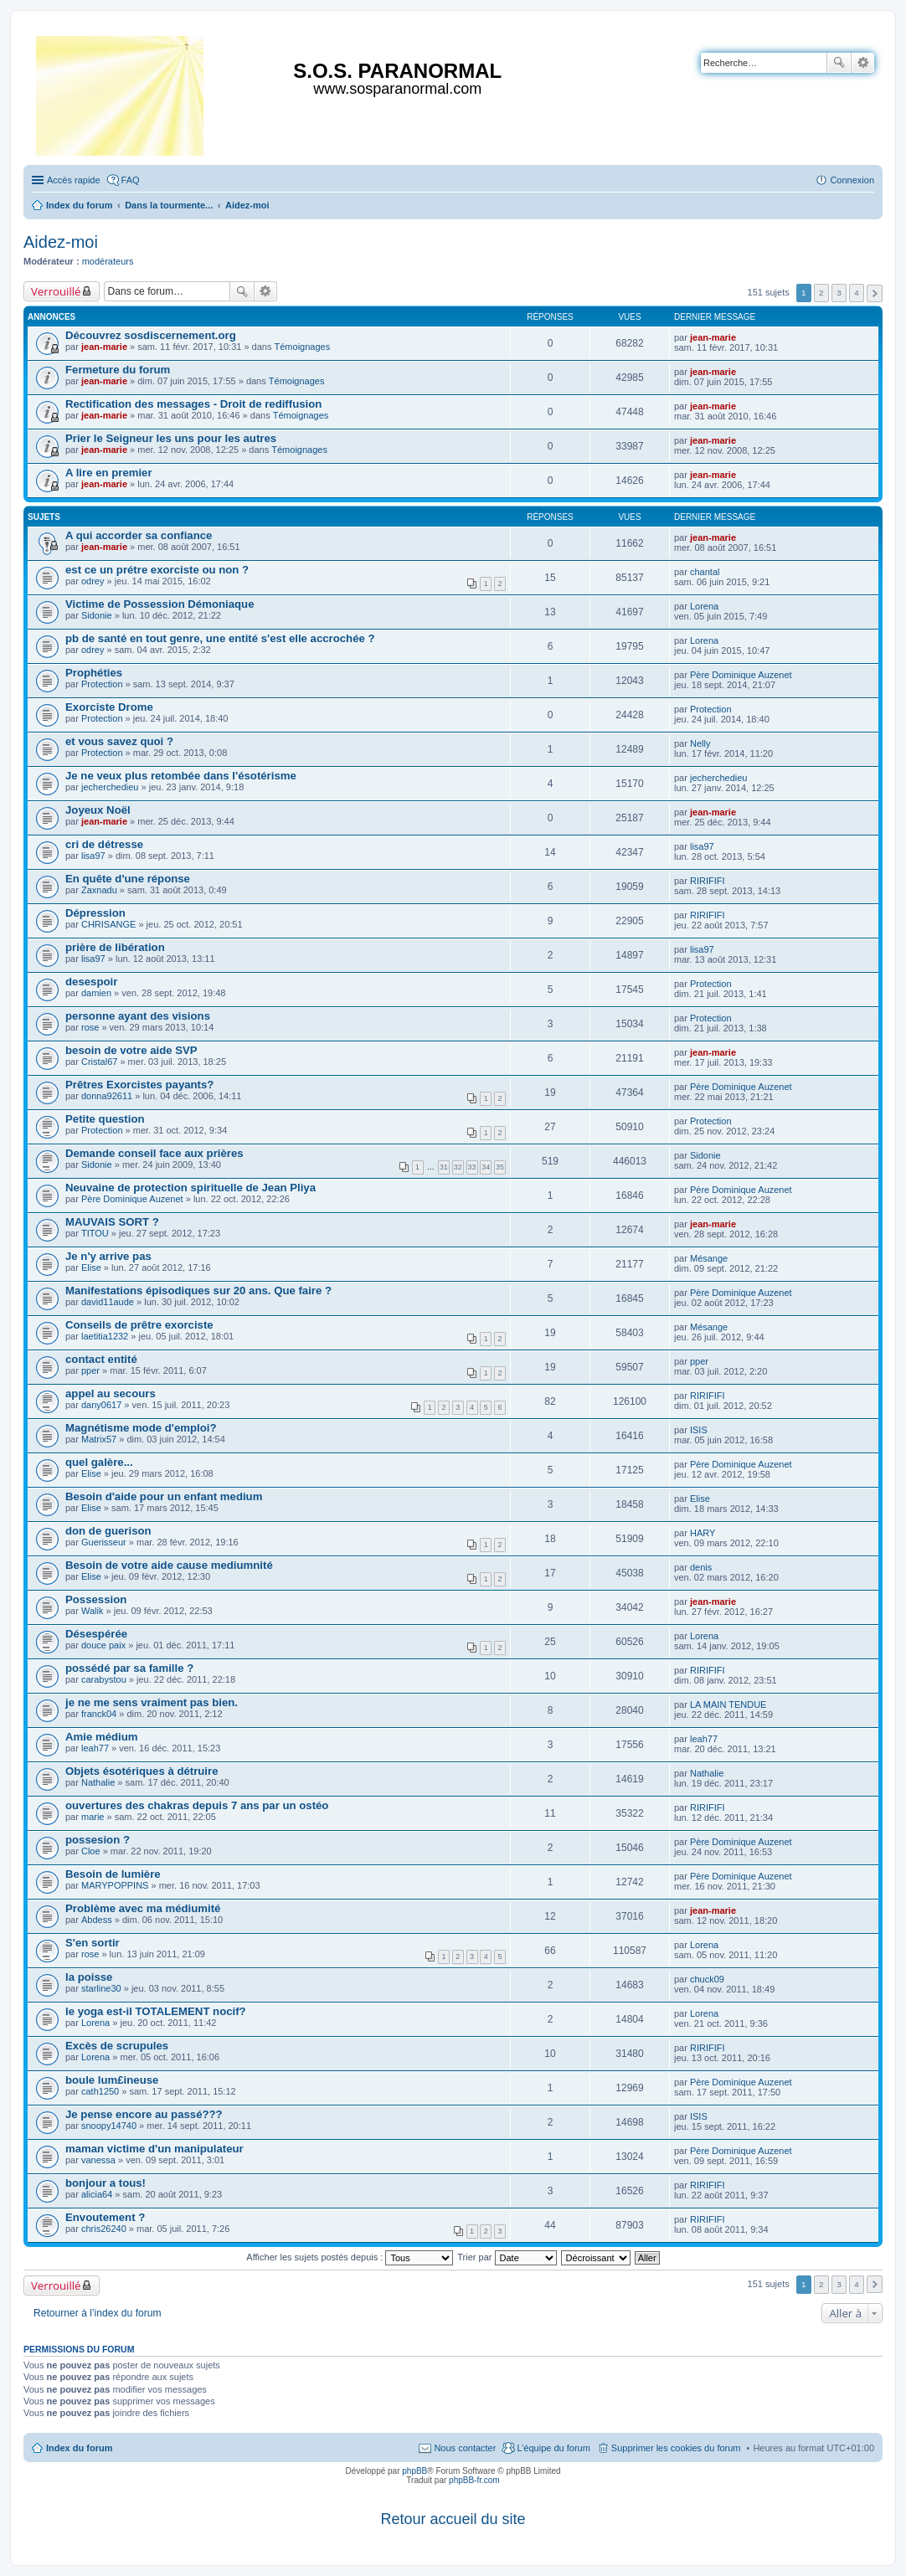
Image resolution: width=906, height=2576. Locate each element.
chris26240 (103, 2229)
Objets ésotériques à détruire (142, 1771)
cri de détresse (104, 844)
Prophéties (93, 672)
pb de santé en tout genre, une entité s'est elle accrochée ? (220, 638)
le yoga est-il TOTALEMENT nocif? (155, 2011)
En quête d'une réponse (127, 878)
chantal (704, 572)
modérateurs (108, 261)
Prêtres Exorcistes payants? (139, 1084)
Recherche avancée (863, 63)
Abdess (96, 1920)
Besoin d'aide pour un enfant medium (163, 1496)
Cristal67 (99, 1062)
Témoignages (303, 347)
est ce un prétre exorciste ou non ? (157, 569)
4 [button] (856, 292)
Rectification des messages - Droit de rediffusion (193, 404)
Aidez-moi (60, 242)
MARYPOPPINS (115, 1885)
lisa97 (93, 856)
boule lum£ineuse (111, 2080)
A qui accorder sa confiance (138, 535)
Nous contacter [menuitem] (465, 2448)
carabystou (103, 1679)
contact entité (101, 1359)
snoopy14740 (108, 2126)
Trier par (506, 2257)
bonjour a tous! (105, 2183)
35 (500, 1167)
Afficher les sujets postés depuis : (349, 2257)
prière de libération (115, 947)
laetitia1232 (104, 1336)
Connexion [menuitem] (852, 180)
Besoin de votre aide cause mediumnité (169, 1565)
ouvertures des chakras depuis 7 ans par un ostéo (196, 1805)
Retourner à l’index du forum (97, 2313)
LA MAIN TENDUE (728, 1704)
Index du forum (79, 2448)
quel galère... (99, 1462)
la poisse (88, 1977)
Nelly (700, 743)
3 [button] (839, 292)
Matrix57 (98, 1439)
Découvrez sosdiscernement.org (150, 335)
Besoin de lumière (113, 1874)
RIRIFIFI (707, 881)
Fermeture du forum (117, 369)
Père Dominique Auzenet (741, 675)
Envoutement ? (105, 2217)
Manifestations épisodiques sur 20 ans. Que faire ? (198, 1290)
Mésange (709, 1258)
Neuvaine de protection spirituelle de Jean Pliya (190, 1187)
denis (701, 1567)
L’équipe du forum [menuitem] (553, 2448)
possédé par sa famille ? (129, 1668)
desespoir (91, 981)
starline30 (101, 1988)
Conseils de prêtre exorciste (139, 1325)
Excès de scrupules (116, 2045)
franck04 (98, 1714)
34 (485, 1167)
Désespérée (96, 1633)
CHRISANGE (108, 924)
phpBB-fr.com (474, 2480)
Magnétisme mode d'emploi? (140, 1428)
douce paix (103, 1645)
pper (90, 1370)
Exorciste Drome (109, 707)
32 (458, 1167)
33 (472, 1167)
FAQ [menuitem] (130, 180)
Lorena (704, 606)
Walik (92, 1611)
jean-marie (104, 347)
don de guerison (108, 1531)
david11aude (107, 1302)
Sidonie (96, 615)
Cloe (90, 1851)
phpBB (414, 2471)
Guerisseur (103, 1542)
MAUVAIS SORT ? (112, 1222)
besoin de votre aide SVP (131, 1050)
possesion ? (97, 1839)
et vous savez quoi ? (119, 741)
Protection (102, 684)
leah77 (95, 1748)
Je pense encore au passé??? (144, 2114)
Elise (91, 1267)
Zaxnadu (99, 890)
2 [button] (821, 292)
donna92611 (106, 1096)
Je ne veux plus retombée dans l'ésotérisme (180, 775)
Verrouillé (55, 291)
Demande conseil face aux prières (154, 1153)
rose (90, 1027)
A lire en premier (108, 472)
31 (444, 1167)
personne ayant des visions (137, 1016)
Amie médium (101, 1736)
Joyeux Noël (98, 810)
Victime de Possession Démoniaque (160, 604)
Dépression (95, 913)
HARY (702, 1533)
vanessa (98, 2160)
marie (93, 1817)
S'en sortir (92, 1942)
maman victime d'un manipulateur (154, 2148)
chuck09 (707, 1979)
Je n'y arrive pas (108, 1256)
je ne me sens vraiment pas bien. (151, 1702)
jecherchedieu (110, 787)
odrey (93, 581)
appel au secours (110, 1393)
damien (96, 993)
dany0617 (101, 1405)
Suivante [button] (875, 293)
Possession (95, 1599)
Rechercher (839, 63)
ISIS (699, 1430)
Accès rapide (73, 180)
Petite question (105, 1119)
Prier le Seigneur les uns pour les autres (170, 438)
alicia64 (96, 2194)
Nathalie (98, 1782)
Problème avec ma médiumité (142, 1908)
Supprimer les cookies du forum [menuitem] (676, 2448)
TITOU (95, 1233)
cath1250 (100, 2091)
